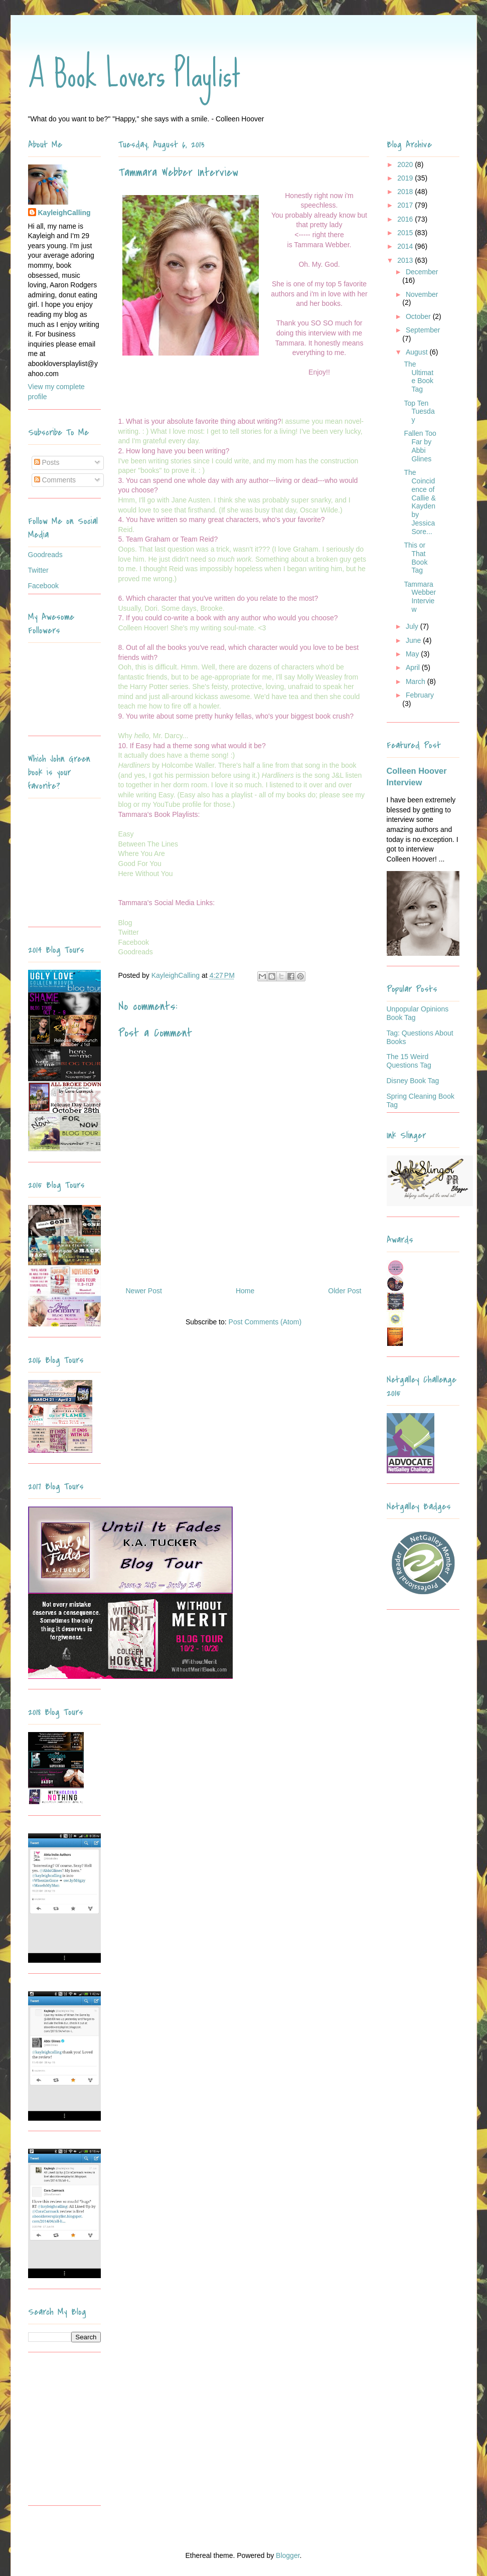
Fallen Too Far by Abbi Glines (420, 445)
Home (245, 1291)
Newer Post (144, 1291)
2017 (406, 205)
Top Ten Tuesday (419, 411)
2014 (406, 246)
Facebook (43, 586)
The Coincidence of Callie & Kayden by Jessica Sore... (419, 502)
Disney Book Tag (413, 1081)
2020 (406, 164)
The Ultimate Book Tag (418, 376)
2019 (406, 178)
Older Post (344, 1291)
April (414, 667)
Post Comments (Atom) (265, 1322)
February (420, 695)
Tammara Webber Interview (420, 596)
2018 (406, 192)
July (413, 626)
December (422, 272)
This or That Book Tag (415, 557)
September (423, 330)
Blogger (287, 2555)
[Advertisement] (90, 2432)
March (416, 681)
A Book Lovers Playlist (134, 74)
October (419, 316)
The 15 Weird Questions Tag (409, 1061)
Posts (47, 462)
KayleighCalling (64, 213)
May (413, 654)
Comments (55, 480)
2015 (406, 233)
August (417, 352)
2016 (406, 219)
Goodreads (45, 555)
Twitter (38, 570)
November (422, 294)
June (414, 640)
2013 (406, 260)
